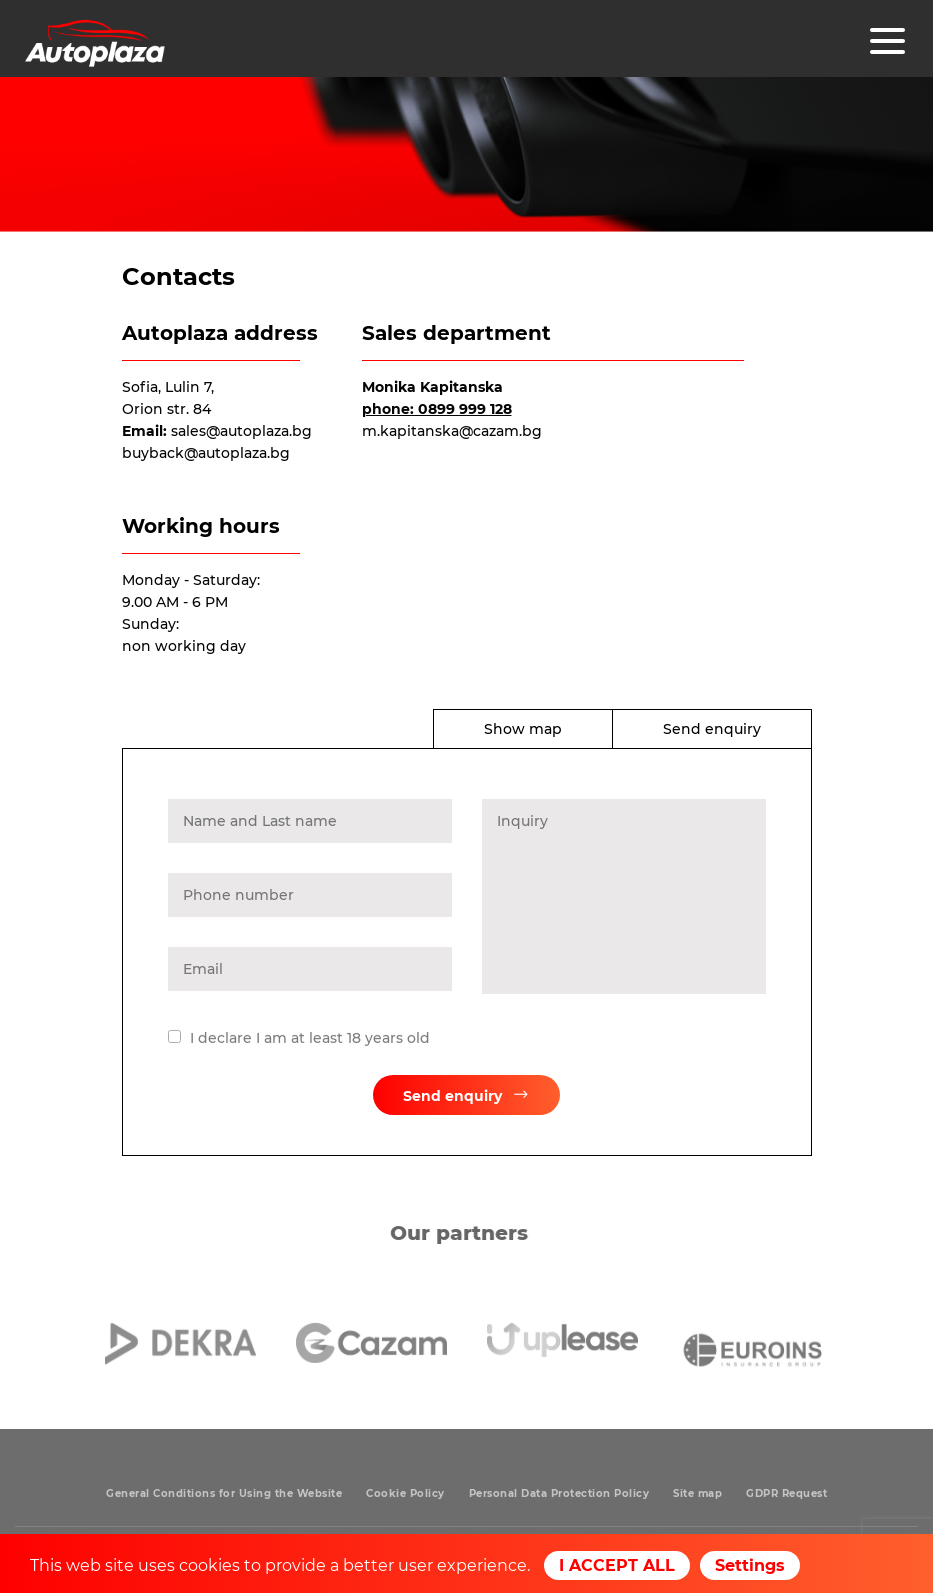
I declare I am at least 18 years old (310, 1042)
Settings (750, 1565)
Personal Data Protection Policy (559, 1493)
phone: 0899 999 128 (437, 409)
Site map (697, 1493)
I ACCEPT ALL (617, 1565)
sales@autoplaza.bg (241, 431)
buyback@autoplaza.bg (206, 453)
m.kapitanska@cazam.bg (452, 431)
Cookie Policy (405, 1493)
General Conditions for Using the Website (224, 1493)
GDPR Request (786, 1493)
